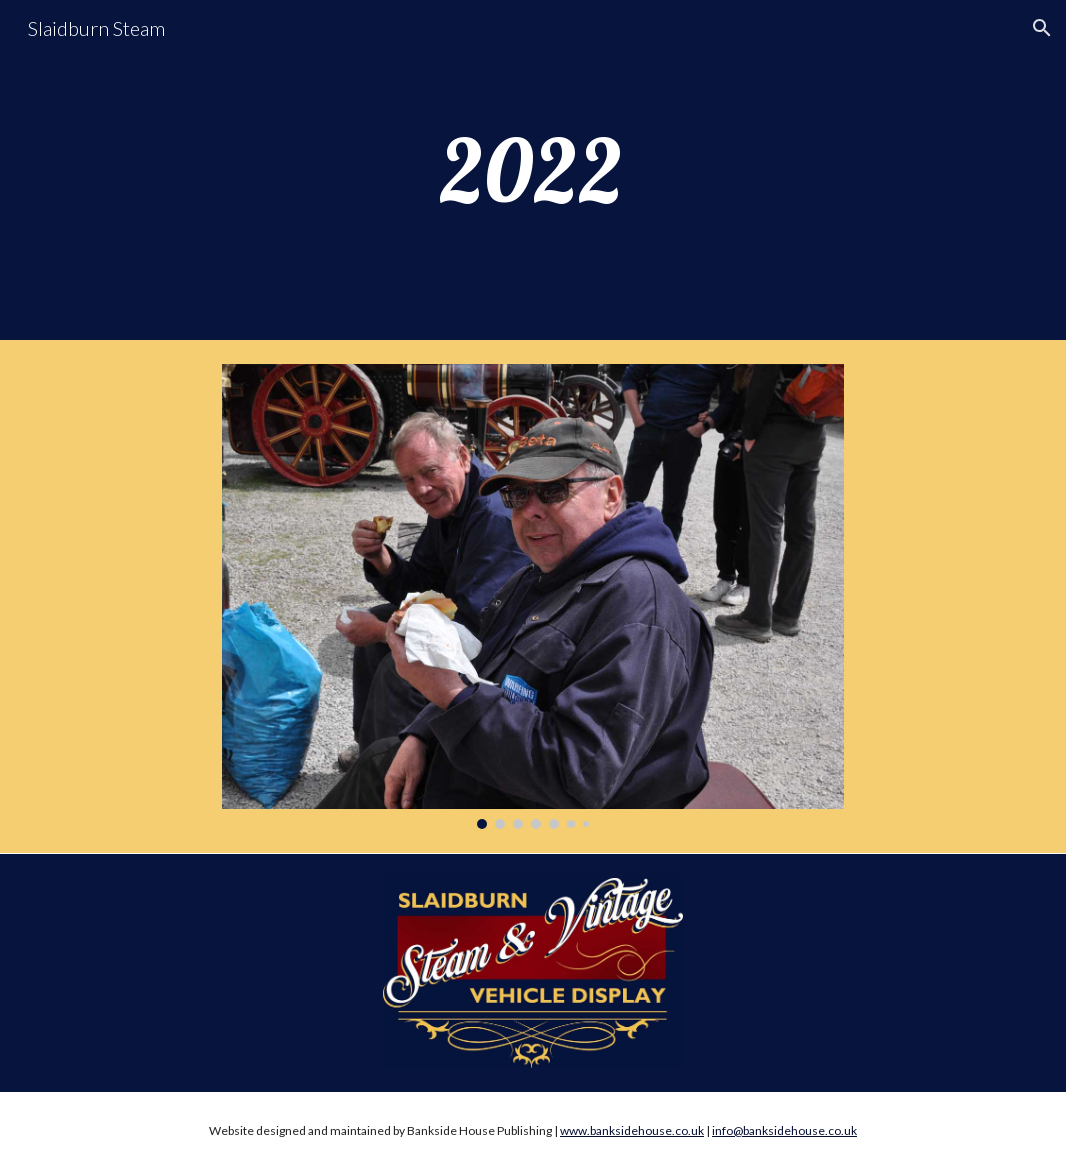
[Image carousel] (533, 596)
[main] (533, 170)
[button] (1042, 28)
